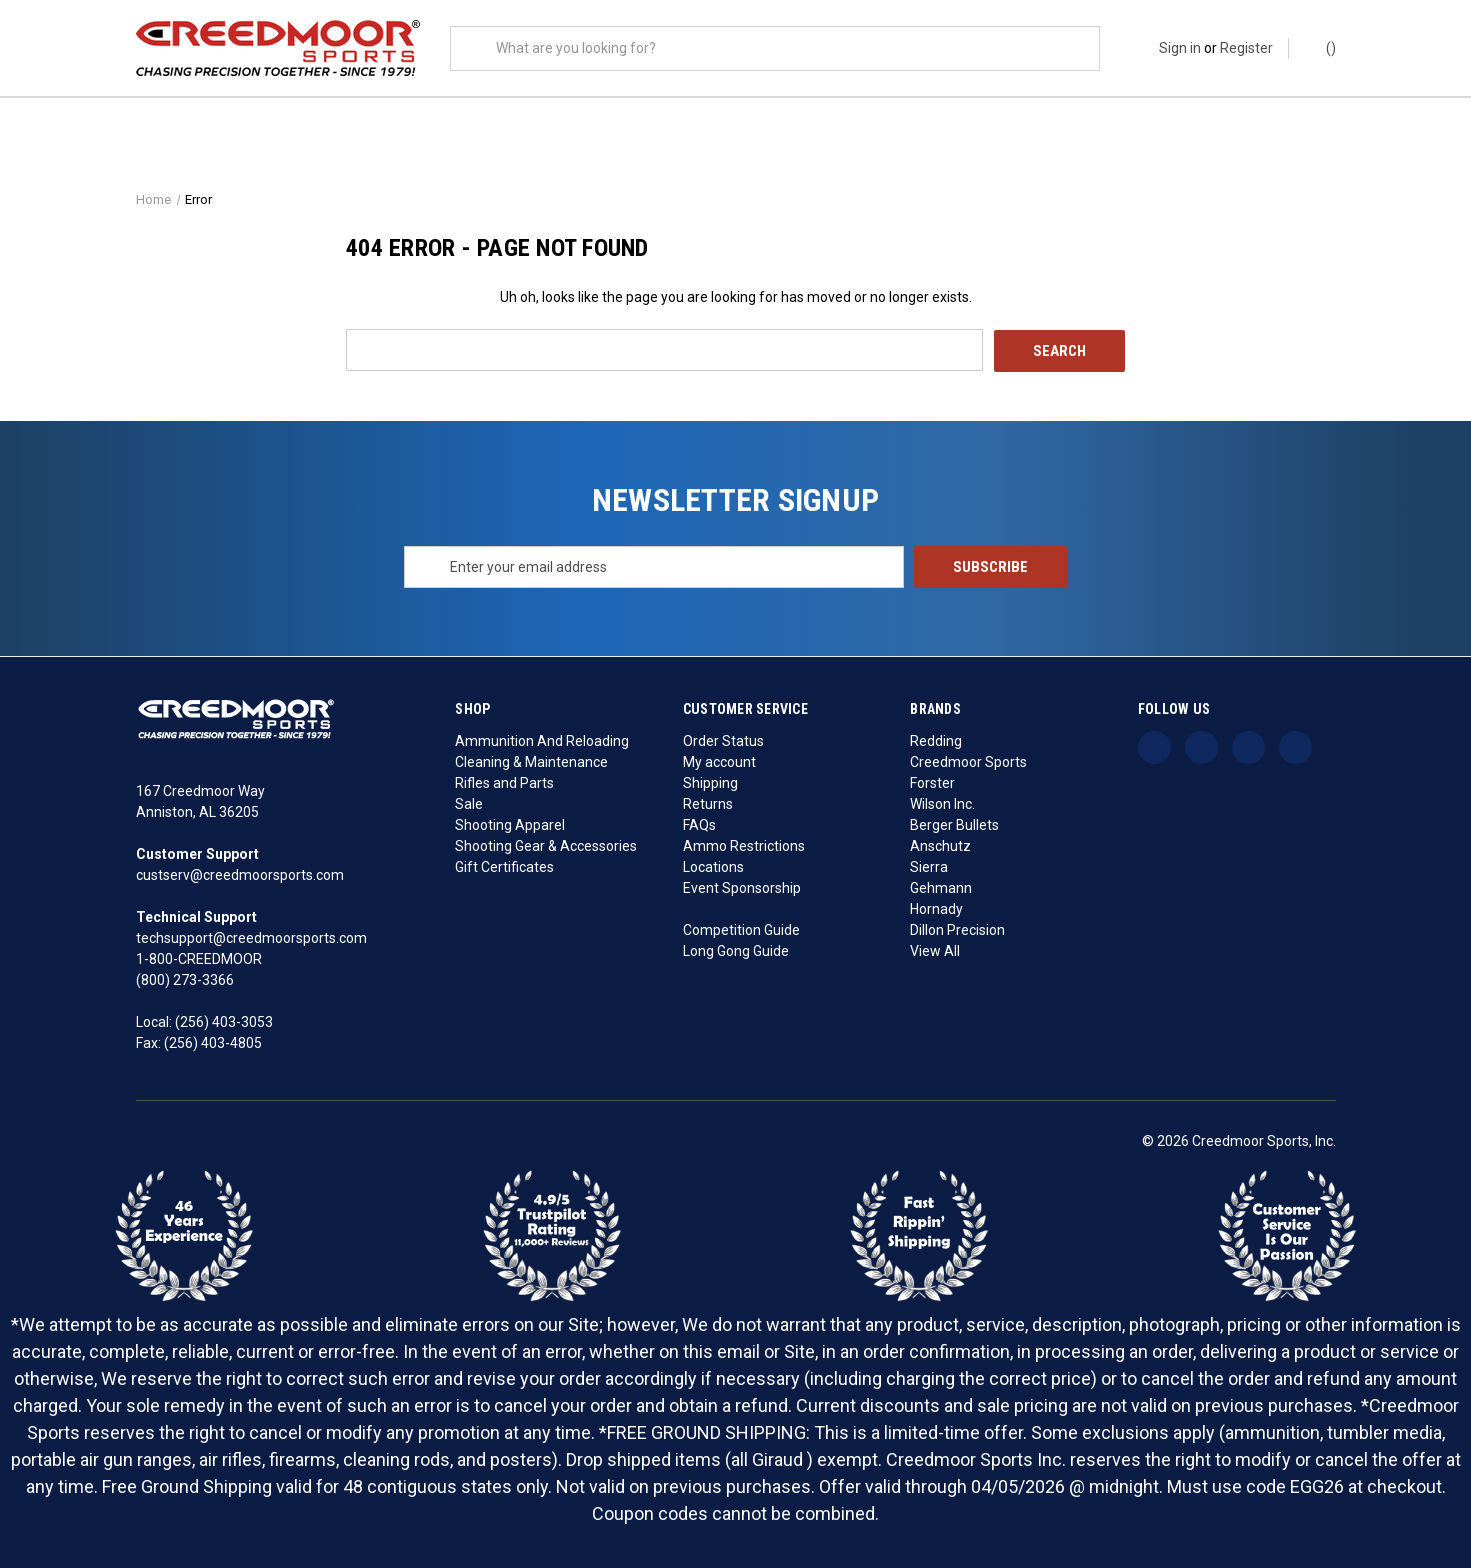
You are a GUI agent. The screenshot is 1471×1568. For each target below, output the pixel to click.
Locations (713, 866)
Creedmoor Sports (968, 761)
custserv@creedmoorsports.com (240, 875)
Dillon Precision (957, 929)
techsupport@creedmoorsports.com (251, 938)
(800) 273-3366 (185, 980)
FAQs (699, 824)
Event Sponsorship (742, 887)
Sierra (929, 866)
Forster (932, 782)
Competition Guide (741, 929)
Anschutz (940, 845)
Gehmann (941, 887)
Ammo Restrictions (744, 845)
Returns (708, 803)
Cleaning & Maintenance (531, 761)
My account (719, 761)
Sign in (1180, 48)
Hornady (936, 908)
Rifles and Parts (504, 782)
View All (935, 950)
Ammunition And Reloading (542, 740)
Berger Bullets (954, 824)
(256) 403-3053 (224, 1022)
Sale (469, 803)
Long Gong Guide (736, 950)
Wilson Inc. (942, 803)
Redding (936, 740)
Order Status (723, 740)
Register (1246, 48)
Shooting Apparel (510, 824)
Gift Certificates (504, 866)
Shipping (710, 782)
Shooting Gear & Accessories (546, 845)
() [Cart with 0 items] (1321, 47)
